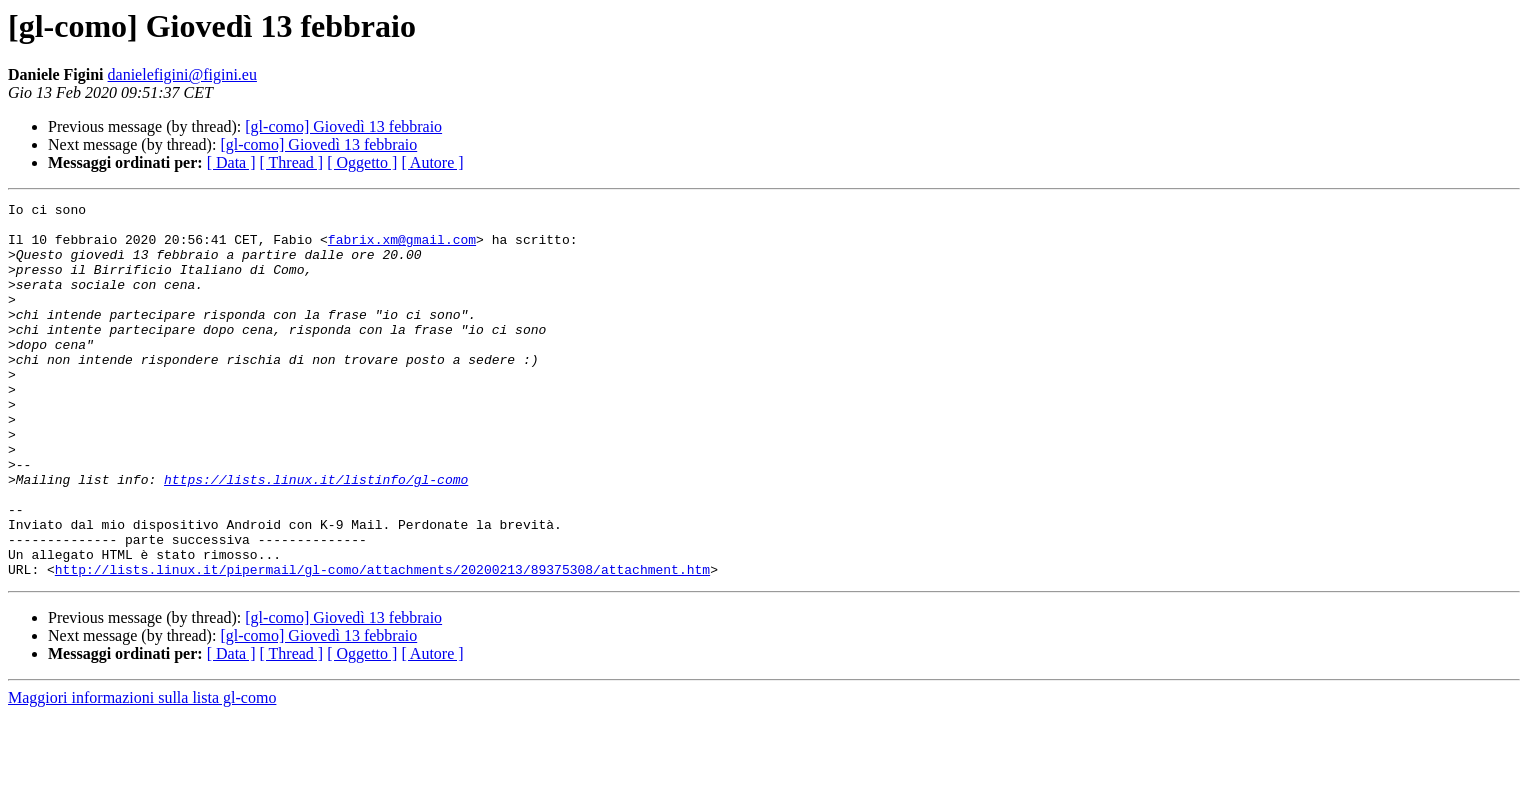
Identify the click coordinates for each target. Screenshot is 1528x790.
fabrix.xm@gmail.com (402, 248)
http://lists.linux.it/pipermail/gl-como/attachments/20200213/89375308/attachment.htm (382, 644)
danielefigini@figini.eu (182, 74)
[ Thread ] (292, 162)
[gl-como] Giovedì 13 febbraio (343, 126)
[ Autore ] (432, 162)
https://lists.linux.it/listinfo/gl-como (316, 536)
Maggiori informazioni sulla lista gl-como (142, 772)
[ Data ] (231, 162)
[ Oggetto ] (362, 162)
